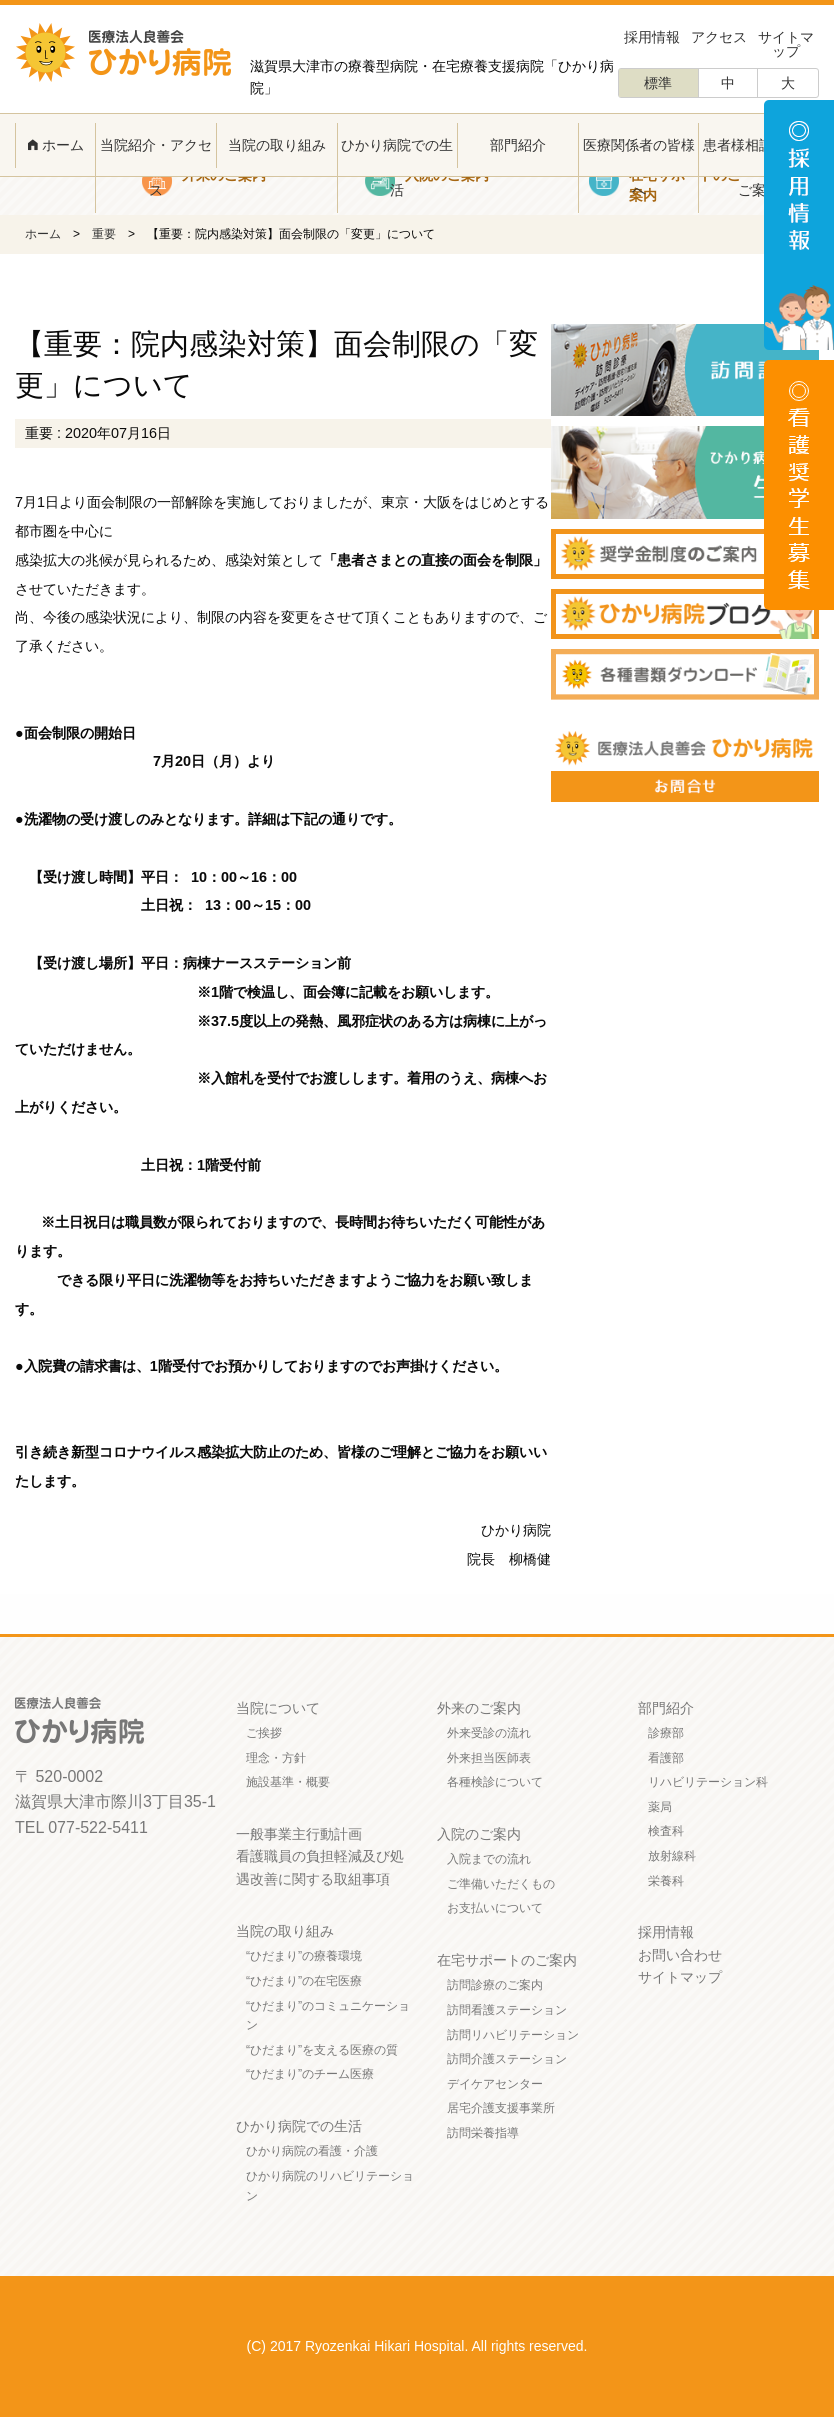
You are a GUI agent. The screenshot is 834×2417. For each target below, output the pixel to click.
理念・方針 (276, 1758)
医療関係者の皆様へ (639, 167)
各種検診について (495, 1782)
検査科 (666, 1831)
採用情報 (652, 37)
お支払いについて (495, 1908)
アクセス (719, 37)
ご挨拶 (264, 1733)
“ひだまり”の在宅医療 (304, 1981)
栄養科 (666, 1881)
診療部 (666, 1733)
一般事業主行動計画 (299, 1834)
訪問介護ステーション (507, 2059)
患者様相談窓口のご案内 (759, 167)
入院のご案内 (479, 1834)
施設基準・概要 (288, 1782)
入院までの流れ (489, 1859)
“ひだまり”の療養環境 (304, 1956)
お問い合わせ (680, 1955)
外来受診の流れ (489, 1733)
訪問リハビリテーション (513, 2035)
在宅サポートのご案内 (507, 1960)
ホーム (56, 145)
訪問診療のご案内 (495, 1985)
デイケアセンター (495, 2084)
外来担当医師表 (489, 1758)
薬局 (660, 1807)
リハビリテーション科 (708, 1782)
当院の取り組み (277, 145)
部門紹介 (518, 145)
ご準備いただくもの (501, 1884)
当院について (278, 1708)
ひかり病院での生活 (397, 167)
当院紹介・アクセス (156, 167)
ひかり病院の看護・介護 (312, 2151)
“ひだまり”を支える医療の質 (322, 2050)
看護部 (666, 1758)
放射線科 (672, 1856)
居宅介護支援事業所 (501, 2108)
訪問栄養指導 (483, 2133)
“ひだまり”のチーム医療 (310, 2074)
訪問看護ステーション (507, 2010)
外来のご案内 (479, 1708)
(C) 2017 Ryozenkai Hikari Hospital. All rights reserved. (417, 2346)
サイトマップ (786, 44)
